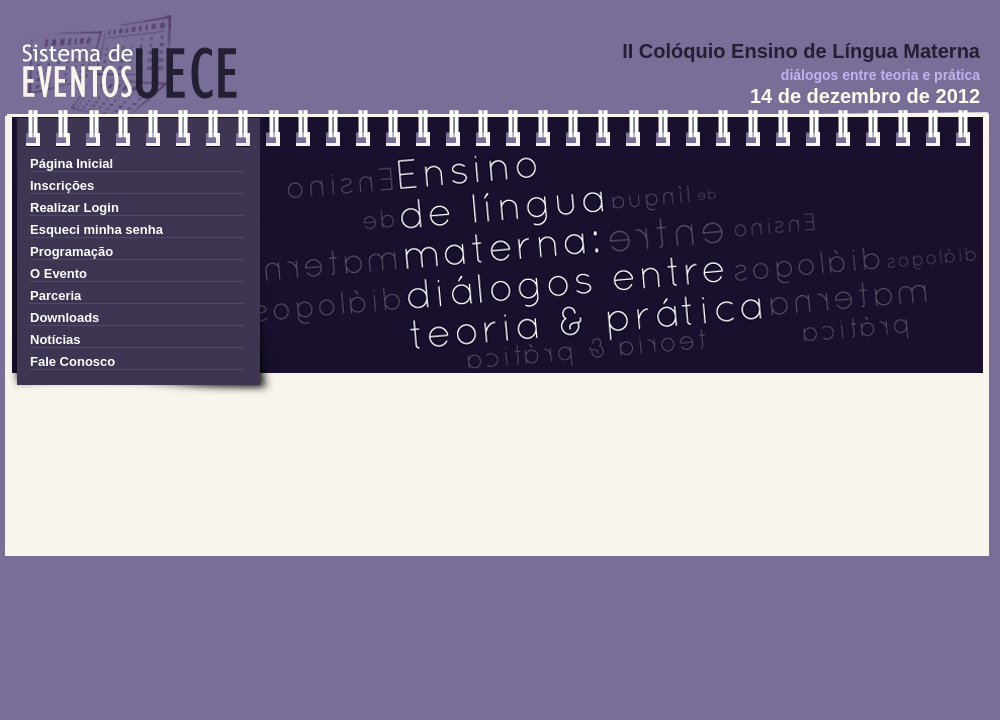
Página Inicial (71, 163)
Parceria (55, 295)
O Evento (58, 273)
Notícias (55, 339)
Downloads (64, 317)
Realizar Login (74, 207)
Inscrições (62, 185)
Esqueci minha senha (96, 229)
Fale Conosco (72, 361)
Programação (71, 251)
